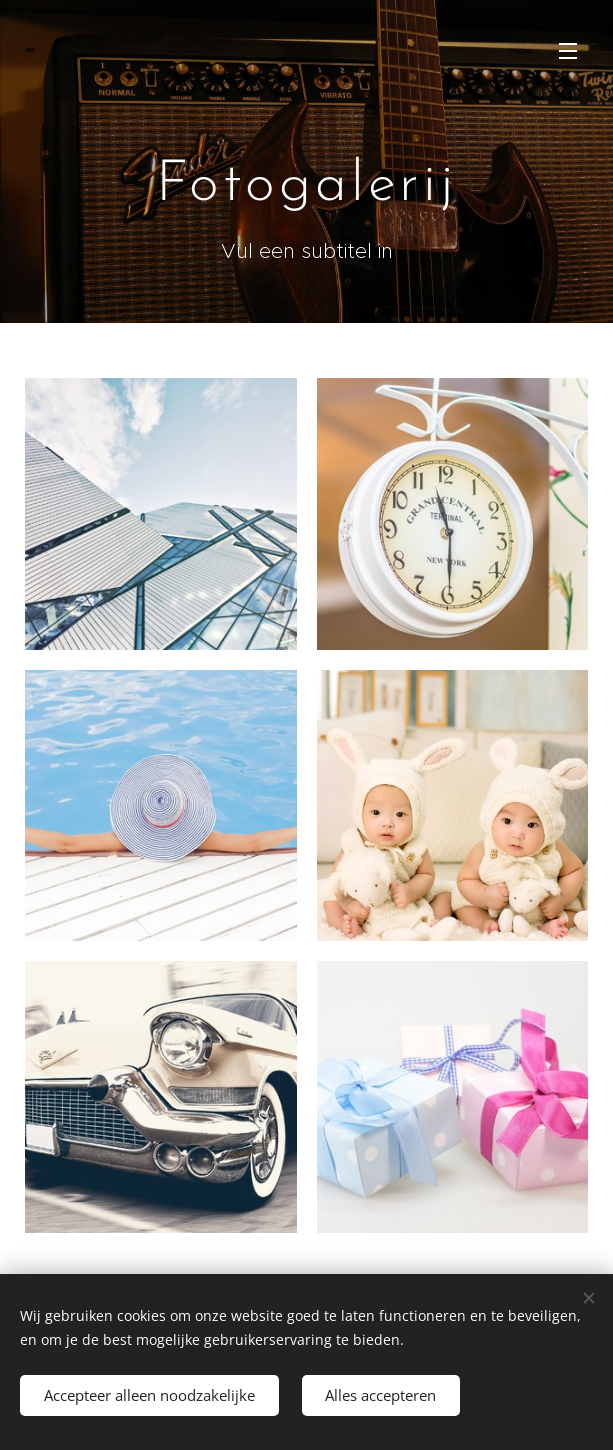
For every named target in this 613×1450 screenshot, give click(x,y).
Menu (568, 51)
